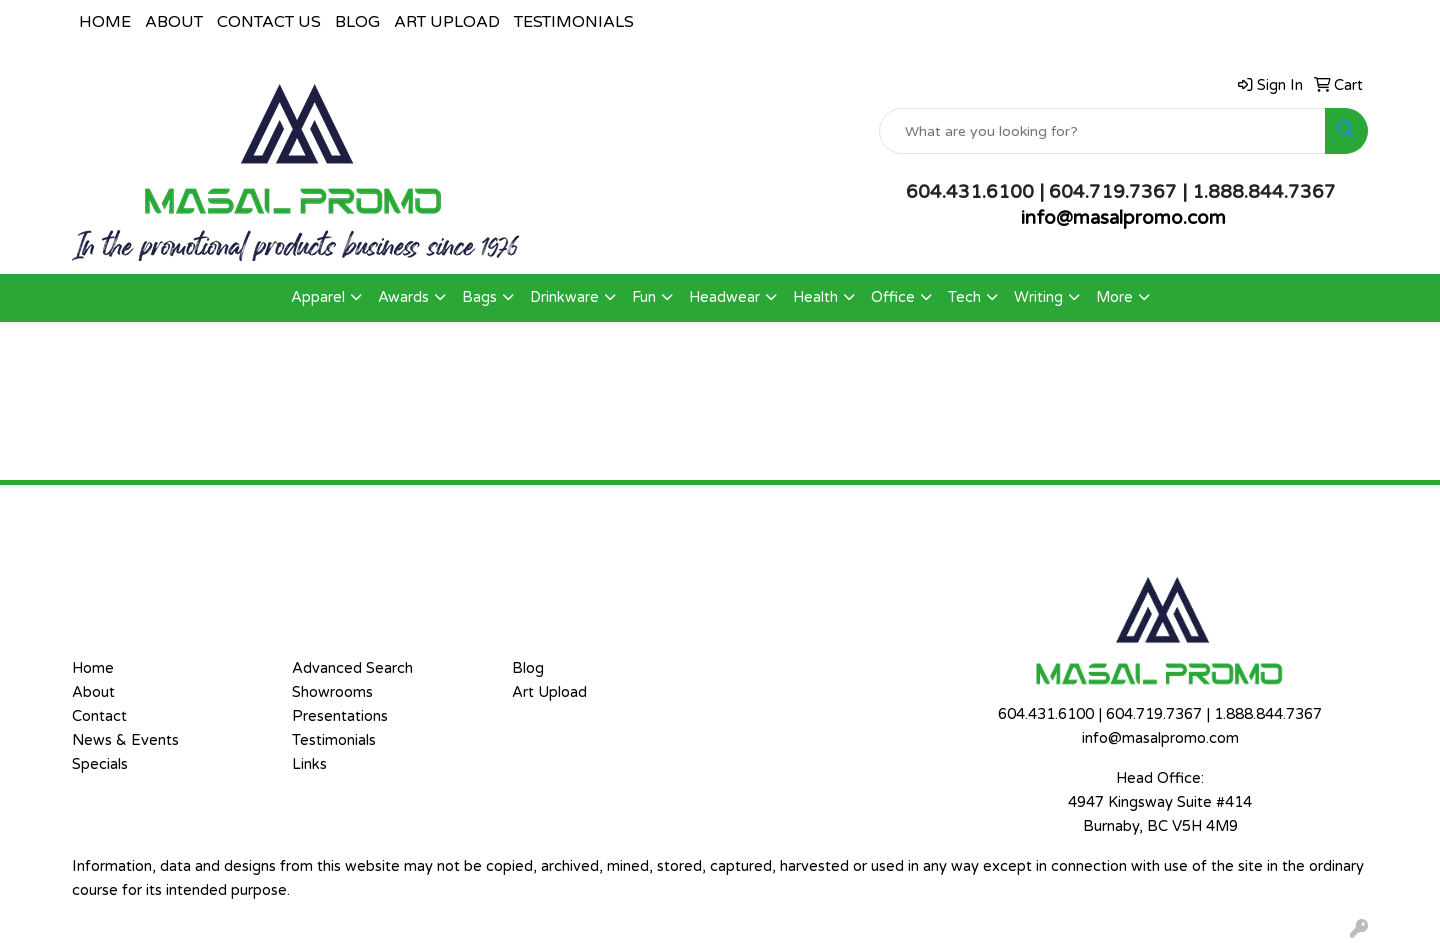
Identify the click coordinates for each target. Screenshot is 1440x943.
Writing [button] (1038, 297)
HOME (105, 22)
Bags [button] (479, 297)
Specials (100, 764)
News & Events (125, 740)
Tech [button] (964, 297)
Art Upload (549, 692)
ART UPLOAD (447, 22)
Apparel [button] (318, 297)
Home (93, 668)
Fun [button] (644, 297)
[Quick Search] (1102, 131)
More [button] (1114, 297)
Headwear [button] (724, 297)
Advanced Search (352, 668)
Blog (528, 668)
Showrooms (332, 692)
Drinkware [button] (564, 297)
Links (309, 764)
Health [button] (815, 297)
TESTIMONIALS (574, 22)
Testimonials (334, 740)
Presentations (340, 716)
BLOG (357, 22)
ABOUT (174, 22)
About (93, 692)
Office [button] (893, 297)
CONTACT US (269, 22)
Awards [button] (403, 297)
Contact (99, 716)
